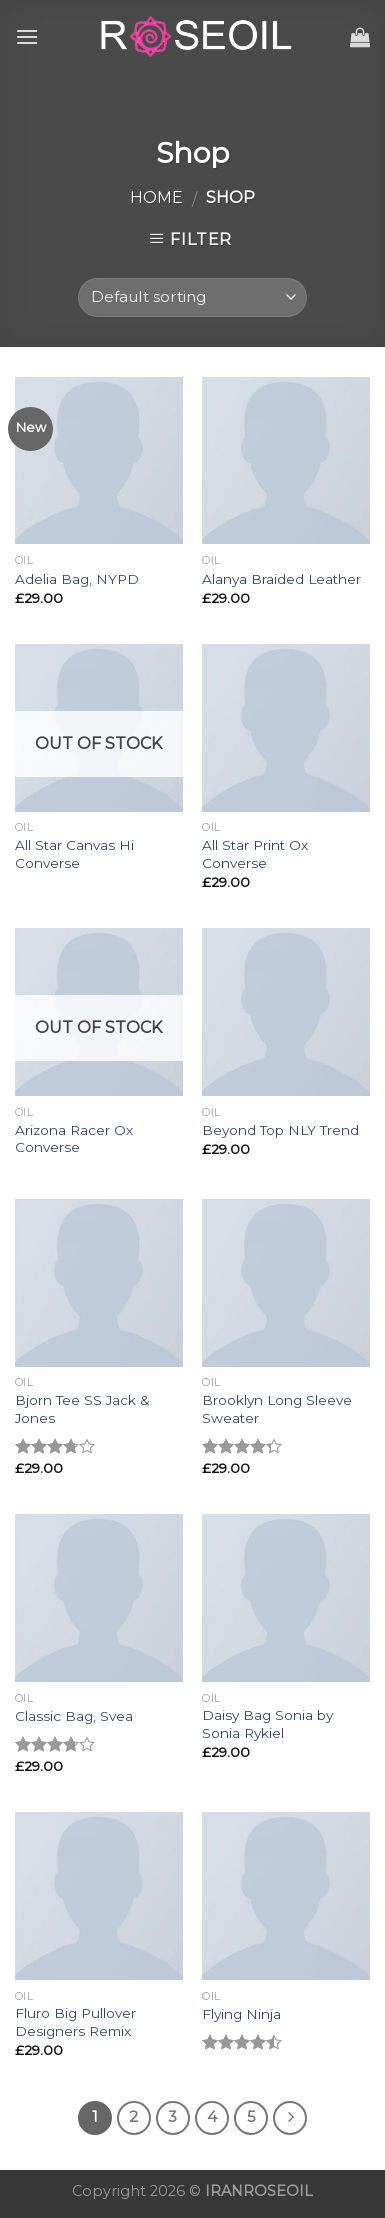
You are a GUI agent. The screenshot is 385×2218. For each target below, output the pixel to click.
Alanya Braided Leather (281, 579)
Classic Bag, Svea (74, 1716)
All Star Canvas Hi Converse (74, 854)
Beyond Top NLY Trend (280, 1130)
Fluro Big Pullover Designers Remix (75, 2022)
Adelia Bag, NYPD (77, 579)
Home (156, 197)
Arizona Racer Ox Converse (74, 1139)
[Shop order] (192, 297)
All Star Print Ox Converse (255, 854)
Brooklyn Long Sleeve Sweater (277, 1409)
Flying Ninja (241, 2014)
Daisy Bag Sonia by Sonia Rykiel (267, 1724)
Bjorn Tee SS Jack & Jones (82, 1409)
